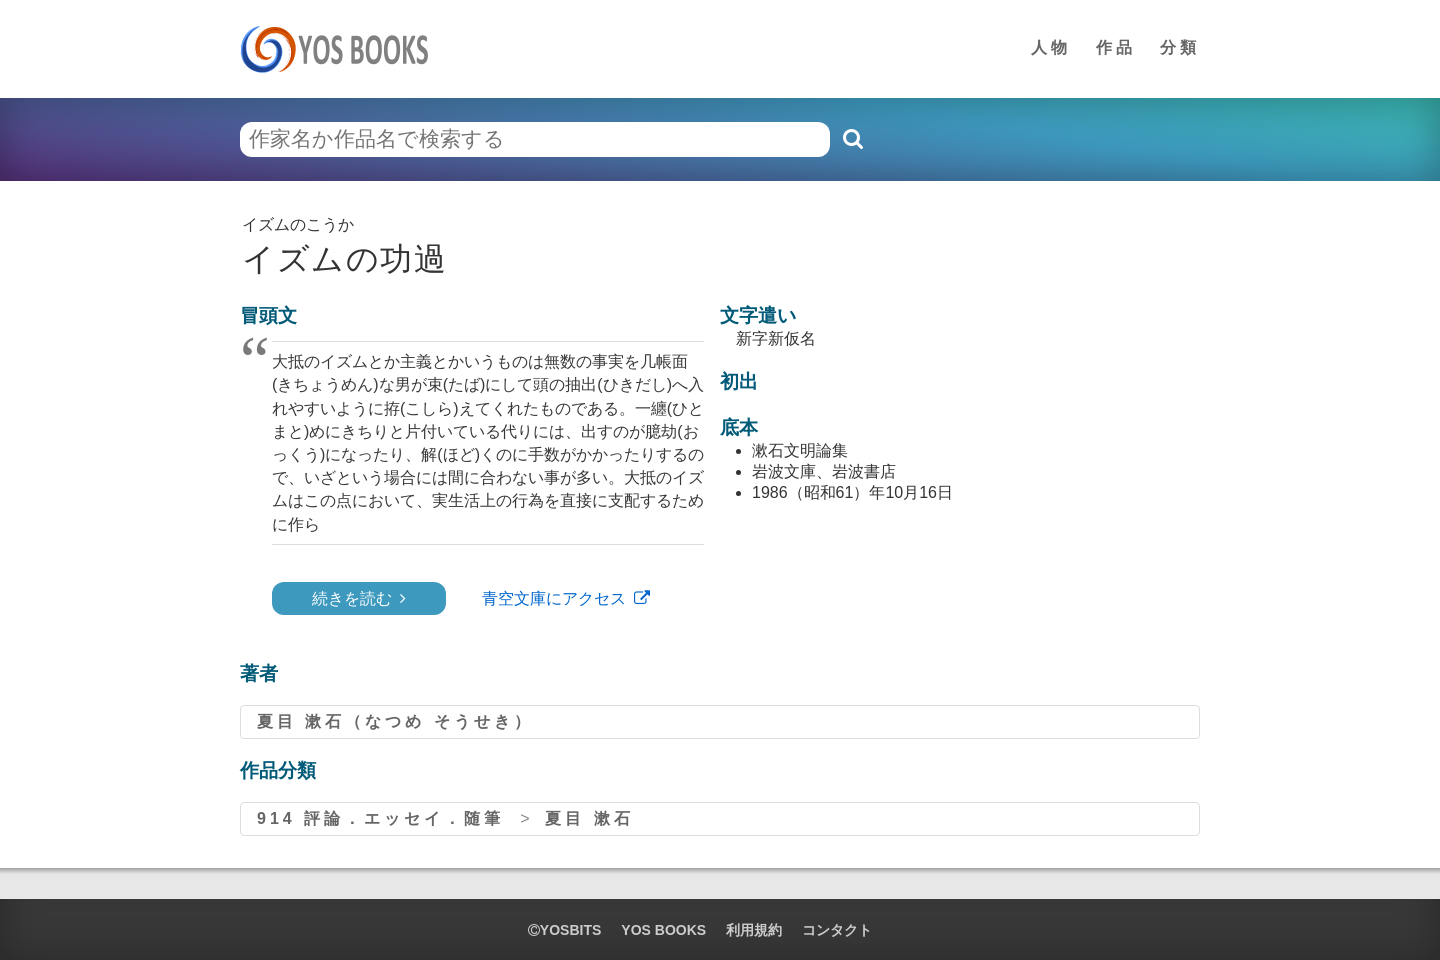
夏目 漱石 (589, 818)
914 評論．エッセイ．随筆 (380, 818)
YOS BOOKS (663, 930)
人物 (1051, 47)
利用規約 (754, 930)
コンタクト (837, 930)
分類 (1180, 47)
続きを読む (352, 598)
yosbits (564, 930)
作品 (1116, 47)
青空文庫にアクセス (554, 598)
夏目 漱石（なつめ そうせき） (395, 721)
